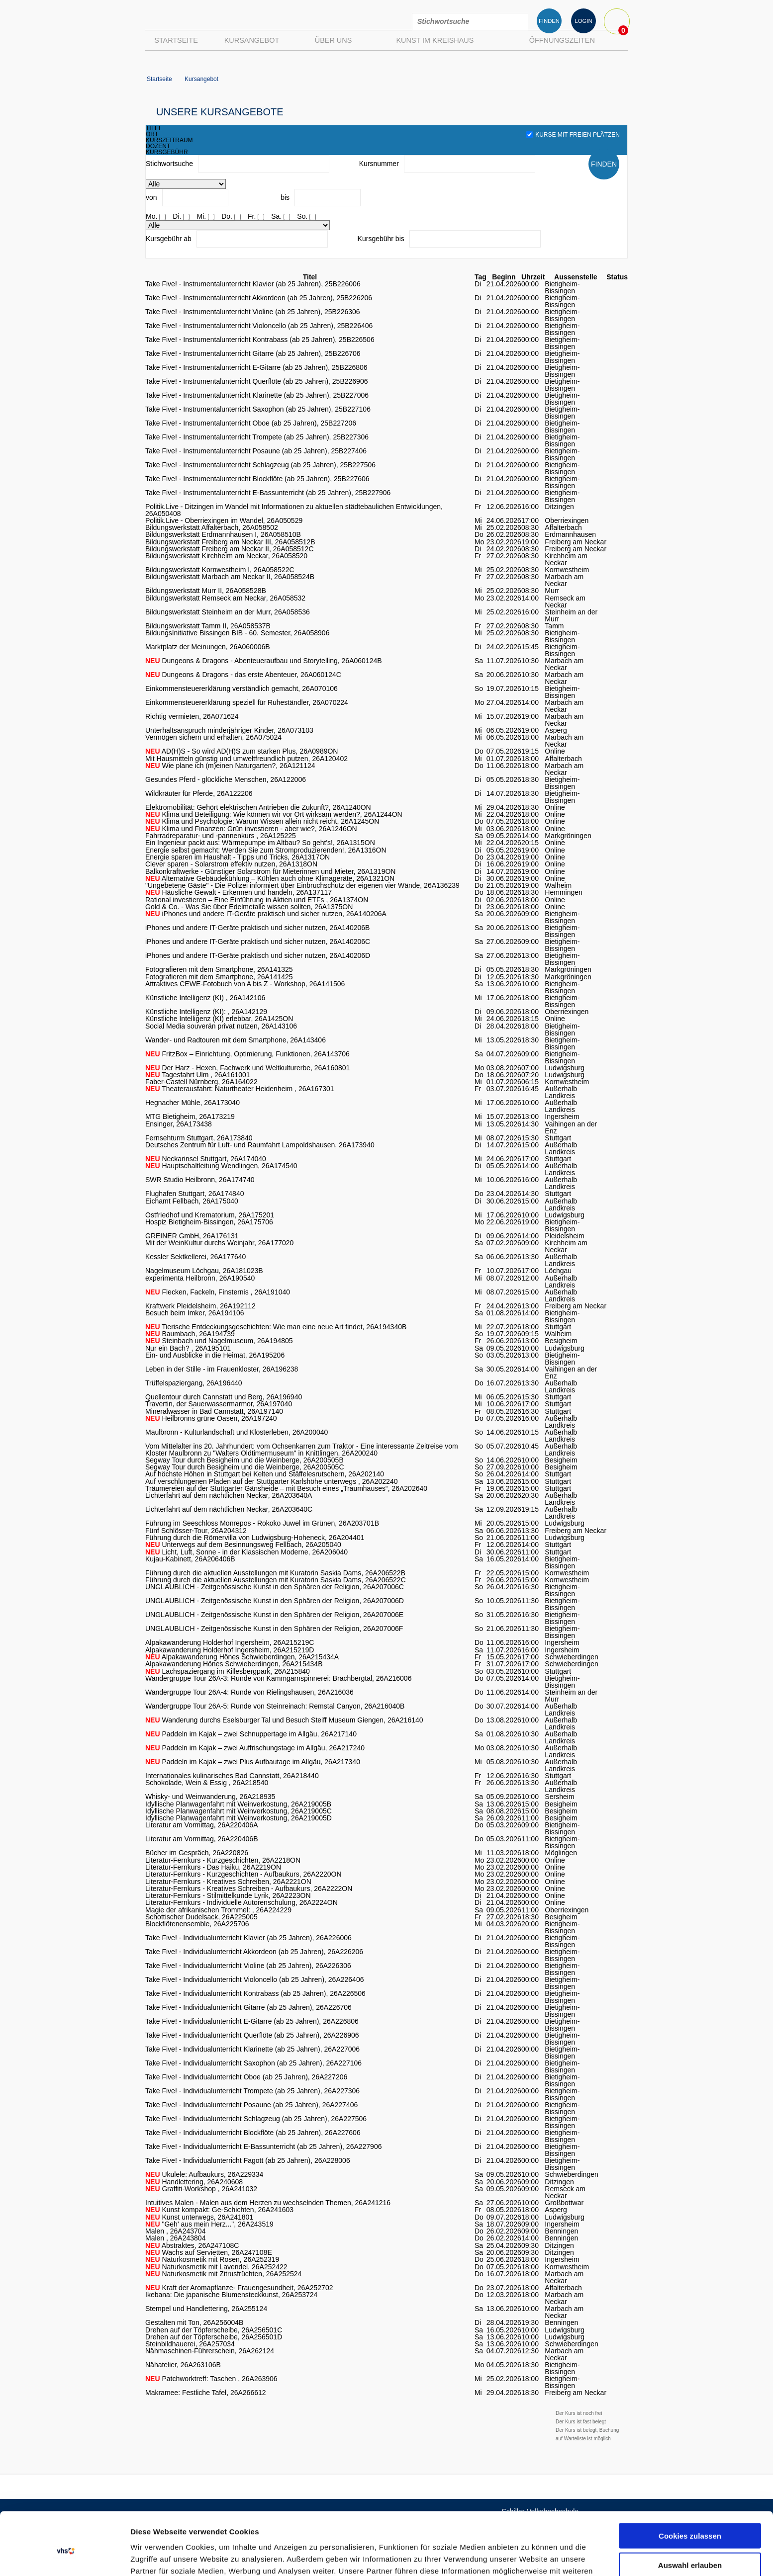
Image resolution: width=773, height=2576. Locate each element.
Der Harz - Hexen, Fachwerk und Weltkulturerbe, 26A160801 (247, 1068)
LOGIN (583, 21)
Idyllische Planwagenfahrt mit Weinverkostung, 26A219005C (238, 1811)
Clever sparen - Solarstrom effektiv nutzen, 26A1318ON (231, 864)
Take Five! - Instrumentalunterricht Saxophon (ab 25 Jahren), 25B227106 (258, 409)
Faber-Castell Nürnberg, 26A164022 (201, 1082)
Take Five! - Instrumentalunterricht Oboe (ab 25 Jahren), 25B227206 (250, 423)
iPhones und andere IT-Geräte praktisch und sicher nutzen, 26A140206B (257, 928)
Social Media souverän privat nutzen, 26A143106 (221, 1026)
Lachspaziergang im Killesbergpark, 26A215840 (227, 1671)
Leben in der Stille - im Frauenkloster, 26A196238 (221, 1369)
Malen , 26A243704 (175, 2231)
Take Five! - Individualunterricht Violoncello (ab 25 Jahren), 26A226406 (254, 1979)
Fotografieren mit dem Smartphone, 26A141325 (219, 969)
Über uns (333, 40)
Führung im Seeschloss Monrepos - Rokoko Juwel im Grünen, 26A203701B (262, 1523)
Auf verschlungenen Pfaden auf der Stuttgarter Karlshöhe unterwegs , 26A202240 (271, 1481)
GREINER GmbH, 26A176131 (192, 1236)
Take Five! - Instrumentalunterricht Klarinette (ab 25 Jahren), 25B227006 (257, 395)
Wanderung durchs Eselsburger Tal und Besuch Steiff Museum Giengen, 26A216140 (284, 1720)
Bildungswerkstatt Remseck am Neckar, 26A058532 (225, 598)
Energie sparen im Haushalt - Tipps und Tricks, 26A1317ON (237, 857)
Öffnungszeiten (562, 40)
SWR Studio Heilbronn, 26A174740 (199, 1180)
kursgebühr (167, 152)
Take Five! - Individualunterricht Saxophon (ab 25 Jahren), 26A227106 (253, 2063)
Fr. (252, 216)
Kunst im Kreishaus (435, 40)
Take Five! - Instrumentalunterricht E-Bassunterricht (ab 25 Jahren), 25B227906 (267, 493)
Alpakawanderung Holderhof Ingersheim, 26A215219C (229, 1642)
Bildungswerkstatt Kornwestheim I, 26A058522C (219, 570)
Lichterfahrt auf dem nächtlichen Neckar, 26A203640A (228, 1495)
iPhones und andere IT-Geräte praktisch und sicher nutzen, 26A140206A (265, 914)
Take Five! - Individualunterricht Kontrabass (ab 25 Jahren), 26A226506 (255, 1993)
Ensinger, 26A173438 (178, 1124)
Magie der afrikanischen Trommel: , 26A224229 (218, 1910)
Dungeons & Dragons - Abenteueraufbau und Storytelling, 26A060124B (263, 661)
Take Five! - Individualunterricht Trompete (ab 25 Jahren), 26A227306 (252, 2091)
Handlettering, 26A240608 (194, 2182)
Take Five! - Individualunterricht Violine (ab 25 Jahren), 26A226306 (248, 1966)
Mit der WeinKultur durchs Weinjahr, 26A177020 (219, 1243)
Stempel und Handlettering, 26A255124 (206, 2309)
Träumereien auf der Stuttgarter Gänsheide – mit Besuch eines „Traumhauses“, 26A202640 (286, 1488)
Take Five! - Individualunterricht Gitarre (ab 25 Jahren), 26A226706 (248, 2007)
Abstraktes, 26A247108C (192, 2245)
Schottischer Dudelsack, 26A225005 (201, 1917)
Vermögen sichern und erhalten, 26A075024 (213, 737)
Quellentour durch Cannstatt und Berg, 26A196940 (223, 1397)
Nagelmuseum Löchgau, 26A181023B (204, 1271)
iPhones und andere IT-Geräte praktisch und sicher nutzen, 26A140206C (257, 941)
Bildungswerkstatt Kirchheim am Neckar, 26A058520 (226, 556)
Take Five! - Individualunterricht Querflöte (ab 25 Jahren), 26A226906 (252, 2035)
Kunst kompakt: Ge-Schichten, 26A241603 (219, 2210)
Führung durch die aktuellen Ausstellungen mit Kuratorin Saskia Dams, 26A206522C (275, 1580)
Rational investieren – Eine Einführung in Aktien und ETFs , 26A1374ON (256, 900)
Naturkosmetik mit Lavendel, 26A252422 (216, 2267)
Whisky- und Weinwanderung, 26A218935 (210, 1797)
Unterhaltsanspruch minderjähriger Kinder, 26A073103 (229, 730)
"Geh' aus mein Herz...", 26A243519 (209, 2224)
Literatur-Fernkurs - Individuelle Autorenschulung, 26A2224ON (241, 1902)
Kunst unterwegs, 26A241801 (199, 2217)
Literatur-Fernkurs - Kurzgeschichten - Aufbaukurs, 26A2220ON (243, 1874)
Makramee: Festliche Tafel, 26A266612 (205, 2393)
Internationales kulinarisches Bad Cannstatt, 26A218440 (232, 1776)
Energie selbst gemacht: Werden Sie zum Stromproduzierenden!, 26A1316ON (265, 850)
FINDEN (549, 21)
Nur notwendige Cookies (690, 2535)
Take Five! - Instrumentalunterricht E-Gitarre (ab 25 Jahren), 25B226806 (256, 367)
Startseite (176, 40)
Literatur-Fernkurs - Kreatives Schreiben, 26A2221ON (228, 1882)
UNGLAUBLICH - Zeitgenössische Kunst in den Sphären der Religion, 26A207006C (274, 1587)
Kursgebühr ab (169, 239)
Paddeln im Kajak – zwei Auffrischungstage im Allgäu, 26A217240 (255, 1748)
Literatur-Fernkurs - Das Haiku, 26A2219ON (213, 1867)
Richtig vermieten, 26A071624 (192, 716)
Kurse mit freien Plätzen (573, 134)
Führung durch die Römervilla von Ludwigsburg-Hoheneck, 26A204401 (255, 1538)
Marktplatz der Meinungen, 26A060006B (207, 647)
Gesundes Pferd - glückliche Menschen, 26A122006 (225, 779)
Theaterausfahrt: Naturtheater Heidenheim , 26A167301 (239, 1089)
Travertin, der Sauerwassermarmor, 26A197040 (218, 1404)
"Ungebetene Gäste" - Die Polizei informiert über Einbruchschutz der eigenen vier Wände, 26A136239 (302, 885)
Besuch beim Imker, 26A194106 (194, 1313)
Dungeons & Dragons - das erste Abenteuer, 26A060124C (243, 675)
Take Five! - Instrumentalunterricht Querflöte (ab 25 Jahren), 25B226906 (256, 381)
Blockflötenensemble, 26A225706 (197, 1924)
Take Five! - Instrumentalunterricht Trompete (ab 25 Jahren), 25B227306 (257, 437)
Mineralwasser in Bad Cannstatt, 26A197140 (214, 1411)
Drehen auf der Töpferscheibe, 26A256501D (213, 2337)
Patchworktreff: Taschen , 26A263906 (211, 2379)
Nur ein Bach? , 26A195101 (188, 1348)
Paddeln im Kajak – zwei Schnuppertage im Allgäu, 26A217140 (251, 1734)
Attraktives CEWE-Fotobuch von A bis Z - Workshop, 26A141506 (245, 984)
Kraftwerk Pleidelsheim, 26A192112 (200, 1306)
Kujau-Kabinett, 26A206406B (190, 1559)
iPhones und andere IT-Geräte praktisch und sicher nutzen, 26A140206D (257, 955)
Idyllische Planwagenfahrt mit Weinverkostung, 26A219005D (238, 1818)
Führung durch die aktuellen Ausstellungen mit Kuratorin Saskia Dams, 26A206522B (275, 1573)
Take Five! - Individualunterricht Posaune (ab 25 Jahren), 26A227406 (251, 2105)
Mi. (201, 216)
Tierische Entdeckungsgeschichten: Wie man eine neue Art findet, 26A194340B (275, 1327)
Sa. (276, 216)
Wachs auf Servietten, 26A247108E (208, 2252)
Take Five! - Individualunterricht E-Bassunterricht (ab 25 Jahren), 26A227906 (263, 2146)
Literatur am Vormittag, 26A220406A (201, 1825)
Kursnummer (379, 164)
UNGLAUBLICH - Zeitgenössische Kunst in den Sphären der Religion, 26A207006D (274, 1601)
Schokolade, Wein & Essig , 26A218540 (206, 1783)
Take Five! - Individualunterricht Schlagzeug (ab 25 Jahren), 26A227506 (256, 2119)
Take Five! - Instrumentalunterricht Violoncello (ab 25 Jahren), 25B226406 (259, 326)
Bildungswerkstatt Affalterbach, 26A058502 (211, 527)
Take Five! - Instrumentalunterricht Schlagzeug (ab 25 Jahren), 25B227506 (260, 465)
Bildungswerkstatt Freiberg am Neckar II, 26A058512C (229, 549)
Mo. (151, 216)
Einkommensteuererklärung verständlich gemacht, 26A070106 (241, 688)
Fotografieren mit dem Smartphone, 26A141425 (219, 977)
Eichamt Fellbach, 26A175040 (191, 1201)
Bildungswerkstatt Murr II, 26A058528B (205, 591)
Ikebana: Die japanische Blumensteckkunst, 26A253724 (231, 2295)
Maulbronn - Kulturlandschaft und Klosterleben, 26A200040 (236, 1432)
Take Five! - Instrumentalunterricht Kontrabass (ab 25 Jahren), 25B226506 (260, 339)
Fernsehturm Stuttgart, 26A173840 (199, 1138)
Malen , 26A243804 (175, 2238)
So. (302, 216)
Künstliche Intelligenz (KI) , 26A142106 (205, 998)
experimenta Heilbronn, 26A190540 (200, 1278)
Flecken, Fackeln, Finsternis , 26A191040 (217, 1292)
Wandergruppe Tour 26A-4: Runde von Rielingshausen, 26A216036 (249, 1692)
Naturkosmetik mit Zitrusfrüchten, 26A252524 (223, 2274)
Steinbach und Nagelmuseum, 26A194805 (219, 1341)
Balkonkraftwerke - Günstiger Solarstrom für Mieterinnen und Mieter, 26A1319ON (270, 871)
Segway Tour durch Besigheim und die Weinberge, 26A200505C (244, 1467)
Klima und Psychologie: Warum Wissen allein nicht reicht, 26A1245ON (262, 821)
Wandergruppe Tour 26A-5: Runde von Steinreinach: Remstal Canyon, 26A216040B (274, 1706)
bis (285, 197)
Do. (226, 216)
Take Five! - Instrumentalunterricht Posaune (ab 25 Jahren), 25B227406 (256, 451)
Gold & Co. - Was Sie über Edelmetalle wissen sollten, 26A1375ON (249, 907)
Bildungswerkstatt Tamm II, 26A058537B (208, 626)
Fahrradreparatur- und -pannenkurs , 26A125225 (220, 836)
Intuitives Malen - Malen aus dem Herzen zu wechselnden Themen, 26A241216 (267, 2203)
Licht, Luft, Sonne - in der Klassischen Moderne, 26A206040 (246, 1552)
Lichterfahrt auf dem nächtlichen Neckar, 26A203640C (228, 1509)
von (151, 197)
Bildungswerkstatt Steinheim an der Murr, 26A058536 (227, 612)
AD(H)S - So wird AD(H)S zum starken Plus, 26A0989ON (241, 751)
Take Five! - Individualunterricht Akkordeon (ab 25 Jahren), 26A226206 (254, 1952)
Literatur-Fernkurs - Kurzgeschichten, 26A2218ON (222, 1860)
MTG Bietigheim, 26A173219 (190, 1116)
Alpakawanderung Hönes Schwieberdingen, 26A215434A (242, 1657)
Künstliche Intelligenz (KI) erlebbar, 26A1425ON (219, 1019)
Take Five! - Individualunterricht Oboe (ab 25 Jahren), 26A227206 (246, 2077)
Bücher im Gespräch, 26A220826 (196, 1853)
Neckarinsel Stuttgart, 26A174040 (205, 1159)
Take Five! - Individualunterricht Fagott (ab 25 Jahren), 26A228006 (247, 2160)
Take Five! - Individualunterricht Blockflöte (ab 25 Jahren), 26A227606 (253, 2133)
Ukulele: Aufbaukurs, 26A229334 (204, 2174)
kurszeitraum (169, 140)
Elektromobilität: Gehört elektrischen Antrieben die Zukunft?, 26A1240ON (258, 807)
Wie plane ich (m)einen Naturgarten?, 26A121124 (230, 766)
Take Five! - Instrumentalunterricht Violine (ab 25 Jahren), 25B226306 (252, 312)
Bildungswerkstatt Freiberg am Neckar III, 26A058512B (230, 542)
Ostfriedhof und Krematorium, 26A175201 (209, 1215)
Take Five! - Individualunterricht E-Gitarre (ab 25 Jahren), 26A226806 (252, 2021)
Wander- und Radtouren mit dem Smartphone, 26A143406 (235, 1040)
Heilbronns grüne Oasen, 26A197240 (211, 1418)
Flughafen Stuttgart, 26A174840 (194, 1194)
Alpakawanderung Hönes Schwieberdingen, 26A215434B (233, 1664)
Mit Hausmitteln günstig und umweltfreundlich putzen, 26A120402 (246, 759)
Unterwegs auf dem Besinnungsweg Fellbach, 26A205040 (243, 1544)
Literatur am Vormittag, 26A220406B (201, 1839)
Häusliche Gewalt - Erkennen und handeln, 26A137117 (238, 892)
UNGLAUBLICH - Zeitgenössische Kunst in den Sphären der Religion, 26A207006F (274, 1628)
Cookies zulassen (690, 2477)
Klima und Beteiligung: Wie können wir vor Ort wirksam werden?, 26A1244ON (273, 814)
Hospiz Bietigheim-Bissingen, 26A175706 (209, 1222)
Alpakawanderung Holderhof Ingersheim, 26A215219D (229, 1650)
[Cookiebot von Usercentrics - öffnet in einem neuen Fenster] (64, 2556)
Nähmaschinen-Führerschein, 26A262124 (209, 2351)
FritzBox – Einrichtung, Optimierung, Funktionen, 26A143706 (247, 1054)
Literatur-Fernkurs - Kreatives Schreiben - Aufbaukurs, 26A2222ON (248, 1888)
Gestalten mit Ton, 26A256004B (194, 2322)
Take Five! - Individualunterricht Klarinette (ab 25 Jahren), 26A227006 (252, 2049)
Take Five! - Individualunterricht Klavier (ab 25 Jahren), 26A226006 (248, 1938)
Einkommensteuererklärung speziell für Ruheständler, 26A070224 (246, 702)
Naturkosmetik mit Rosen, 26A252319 (212, 2259)
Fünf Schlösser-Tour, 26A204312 (196, 1531)
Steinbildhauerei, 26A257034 (190, 2344)
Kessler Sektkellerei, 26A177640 (195, 1257)
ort (152, 134)
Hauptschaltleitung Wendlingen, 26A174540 (221, 1166)
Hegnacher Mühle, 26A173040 (192, 1103)
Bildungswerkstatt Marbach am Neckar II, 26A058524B (229, 577)
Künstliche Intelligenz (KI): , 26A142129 (206, 1012)
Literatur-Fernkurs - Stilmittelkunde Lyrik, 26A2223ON (228, 1895)
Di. (177, 216)
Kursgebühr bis (381, 239)
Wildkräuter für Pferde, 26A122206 (199, 793)
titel (154, 128)
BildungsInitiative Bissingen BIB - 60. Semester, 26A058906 (237, 633)
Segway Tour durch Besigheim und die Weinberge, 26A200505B (244, 1460)
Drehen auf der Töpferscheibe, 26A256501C (213, 2330)
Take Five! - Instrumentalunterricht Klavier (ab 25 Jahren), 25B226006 (253, 284)
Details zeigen (529, 2556)
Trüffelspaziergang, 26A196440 (193, 1383)
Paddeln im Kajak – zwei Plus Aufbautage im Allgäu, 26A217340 (252, 1762)
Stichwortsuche (169, 164)
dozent (158, 146)
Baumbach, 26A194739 (190, 1334)
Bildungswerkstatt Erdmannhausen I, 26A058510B (223, 534)
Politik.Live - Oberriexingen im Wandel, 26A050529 (223, 520)
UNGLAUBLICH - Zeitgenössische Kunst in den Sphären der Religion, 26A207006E (274, 1615)
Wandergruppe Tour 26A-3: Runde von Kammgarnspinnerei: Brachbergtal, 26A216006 (278, 1678)
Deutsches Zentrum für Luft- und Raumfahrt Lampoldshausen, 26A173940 (260, 1145)
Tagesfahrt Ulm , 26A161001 (197, 1075)
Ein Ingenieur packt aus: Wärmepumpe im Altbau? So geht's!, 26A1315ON (260, 843)
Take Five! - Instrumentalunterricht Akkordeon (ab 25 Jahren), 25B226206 (258, 298)
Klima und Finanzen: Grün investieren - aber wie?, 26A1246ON (251, 829)
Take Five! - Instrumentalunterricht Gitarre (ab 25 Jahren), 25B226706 (253, 353)
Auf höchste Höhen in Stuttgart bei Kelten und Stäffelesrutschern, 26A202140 (264, 1474)
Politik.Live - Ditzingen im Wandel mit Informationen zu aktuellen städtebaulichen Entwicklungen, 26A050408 (294, 510)
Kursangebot (251, 40)
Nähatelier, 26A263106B (183, 2365)
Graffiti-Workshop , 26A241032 (201, 2189)
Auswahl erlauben (690, 2506)
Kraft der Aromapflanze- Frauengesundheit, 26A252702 (239, 2288)
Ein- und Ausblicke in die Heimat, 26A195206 (215, 1355)
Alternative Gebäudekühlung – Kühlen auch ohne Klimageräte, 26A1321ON (269, 878)
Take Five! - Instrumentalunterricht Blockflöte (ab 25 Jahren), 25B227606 (257, 479)
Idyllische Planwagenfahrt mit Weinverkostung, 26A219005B (238, 1804)
